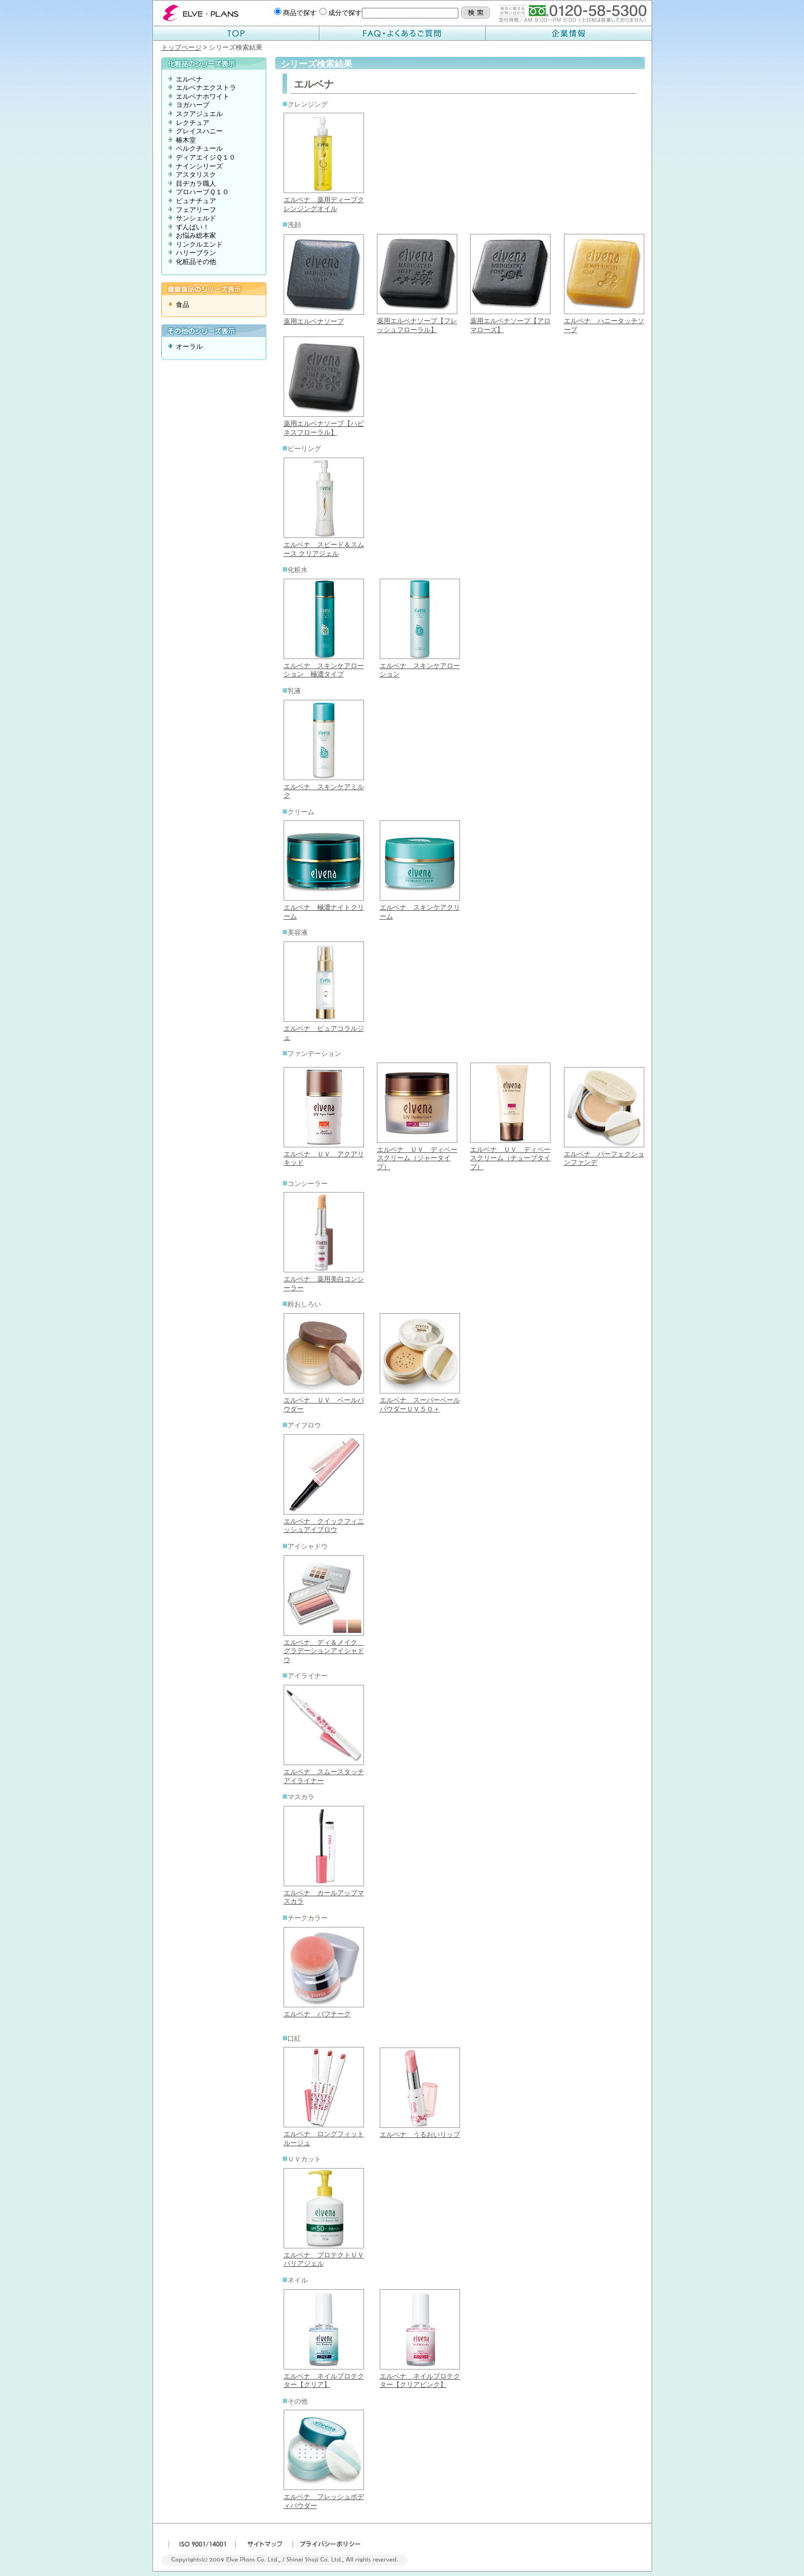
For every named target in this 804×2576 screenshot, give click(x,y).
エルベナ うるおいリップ (420, 2134)
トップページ (181, 47)
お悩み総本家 (196, 235)
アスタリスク (196, 175)
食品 (182, 305)
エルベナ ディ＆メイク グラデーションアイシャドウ (324, 1651)
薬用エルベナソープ (314, 321)
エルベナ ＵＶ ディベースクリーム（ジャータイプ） (417, 1158)
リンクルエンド (199, 244)
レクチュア (192, 123)
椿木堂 (186, 140)
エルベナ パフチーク (317, 2014)
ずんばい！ (192, 227)
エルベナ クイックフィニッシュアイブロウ (324, 1525)
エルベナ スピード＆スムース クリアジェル (324, 549)
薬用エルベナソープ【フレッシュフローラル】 (417, 325)
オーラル (189, 346)
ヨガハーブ (192, 105)
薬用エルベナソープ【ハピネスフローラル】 (324, 428)
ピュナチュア (196, 201)
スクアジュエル (199, 114)
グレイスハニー (199, 131)
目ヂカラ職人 (196, 184)
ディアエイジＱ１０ (206, 157)
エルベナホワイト (202, 96)
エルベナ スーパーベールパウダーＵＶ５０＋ (420, 1404)
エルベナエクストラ (206, 88)
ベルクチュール (199, 148)
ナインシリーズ (199, 166)
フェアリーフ (196, 210)
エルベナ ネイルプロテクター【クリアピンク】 (420, 2380)
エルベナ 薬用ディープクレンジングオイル (324, 204)
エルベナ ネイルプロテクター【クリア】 (324, 2380)
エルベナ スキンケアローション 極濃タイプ (324, 670)
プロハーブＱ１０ (202, 192)
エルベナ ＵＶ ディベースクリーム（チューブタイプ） (510, 1158)
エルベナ (189, 79)
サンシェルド (196, 218)
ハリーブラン (196, 253)
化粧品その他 (196, 262)
